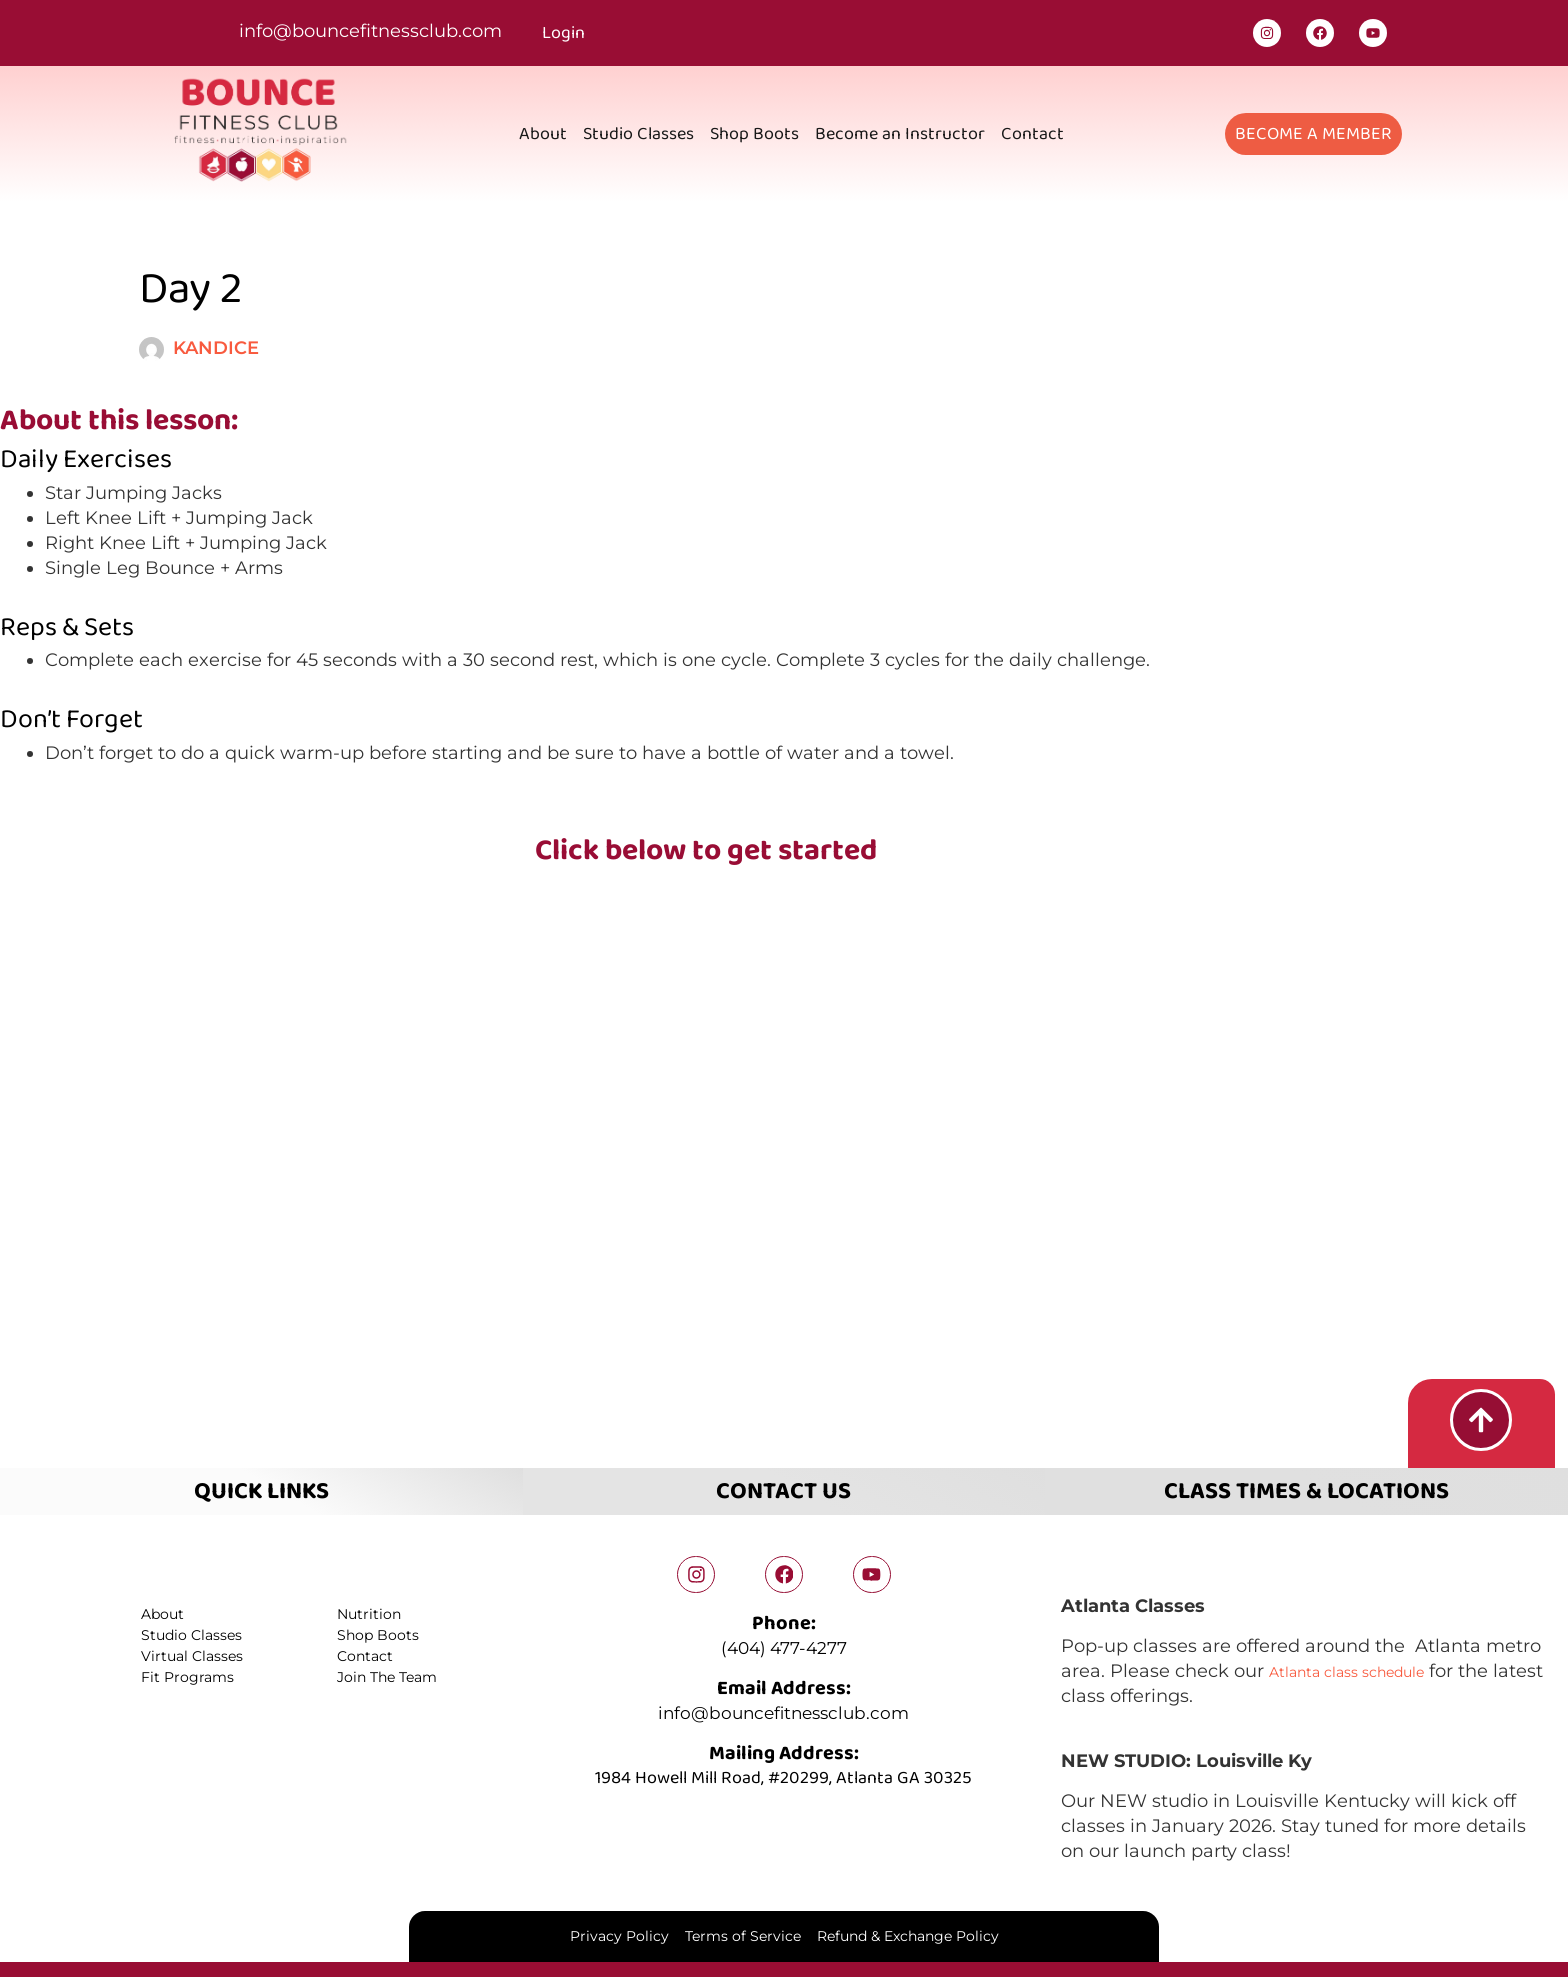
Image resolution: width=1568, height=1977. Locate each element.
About (543, 134)
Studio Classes (638, 134)
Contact (1032, 134)
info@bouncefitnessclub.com (370, 31)
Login (563, 33)
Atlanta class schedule (1370, 1667)
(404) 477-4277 (784, 1647)
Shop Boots (754, 134)
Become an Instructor (900, 134)
